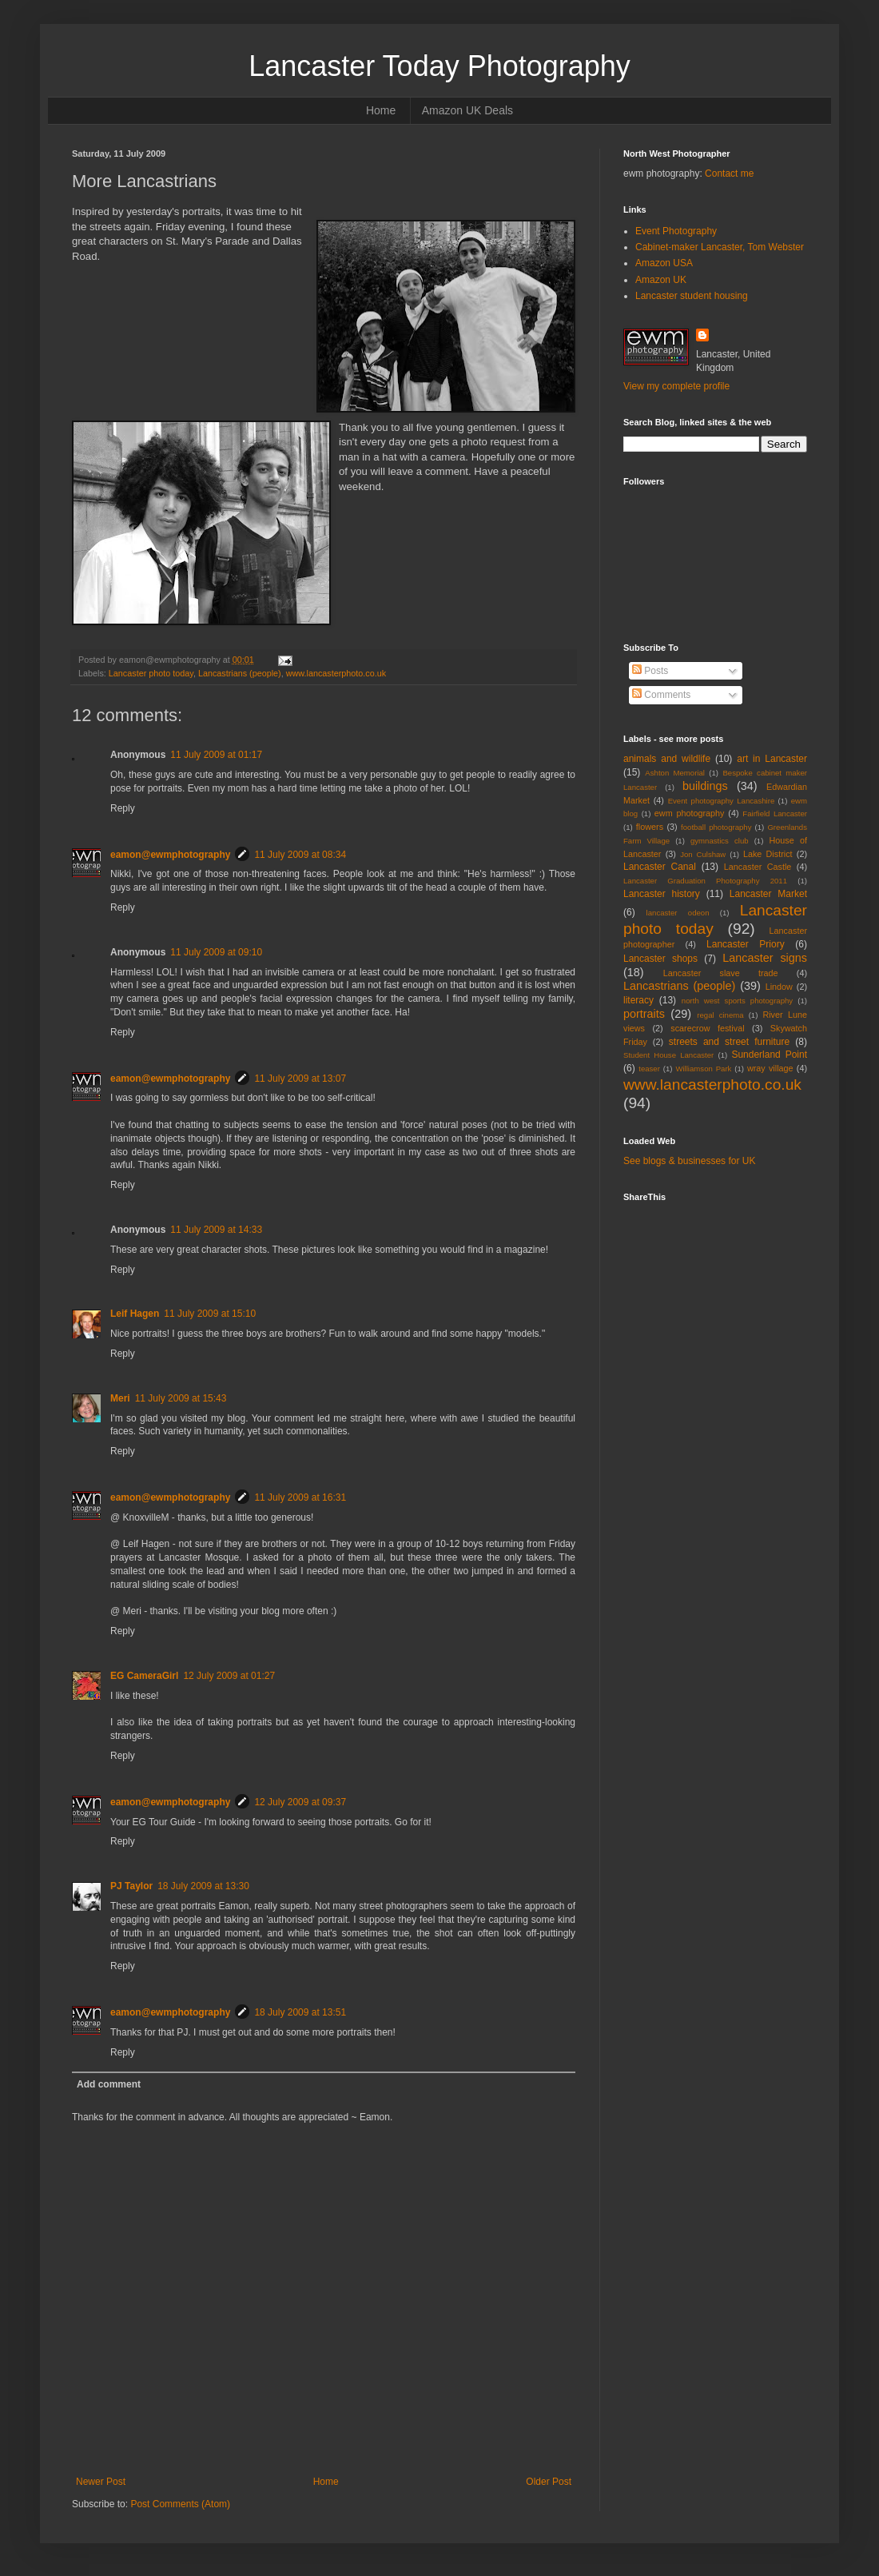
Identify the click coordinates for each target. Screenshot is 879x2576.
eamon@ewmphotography (170, 854)
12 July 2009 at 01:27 (229, 1675)
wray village (770, 1068)
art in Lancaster (772, 758)
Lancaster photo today (151, 673)
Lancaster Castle (758, 866)
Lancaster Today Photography (439, 66)
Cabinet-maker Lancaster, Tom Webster (719, 247)
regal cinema (720, 1015)
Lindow (779, 986)
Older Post (548, 2481)
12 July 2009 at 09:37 (300, 1802)
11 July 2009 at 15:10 (210, 1313)
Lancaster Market (768, 893)
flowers (649, 826)
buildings (705, 786)
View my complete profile (676, 386)
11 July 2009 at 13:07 (300, 1078)
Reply (122, 808)
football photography (716, 827)
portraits (644, 1013)
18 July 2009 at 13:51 (300, 2012)
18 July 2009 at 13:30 (203, 1886)
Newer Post (100, 2481)
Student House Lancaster (668, 1055)
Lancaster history (661, 893)
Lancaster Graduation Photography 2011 (705, 880)
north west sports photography (737, 1000)
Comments (661, 694)
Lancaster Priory (745, 944)
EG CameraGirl (144, 1675)
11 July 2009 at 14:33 (216, 1229)
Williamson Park (703, 1068)
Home (381, 110)
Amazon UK (660, 279)
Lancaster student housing (691, 295)
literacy (638, 1000)
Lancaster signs (764, 957)
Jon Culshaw (703, 854)
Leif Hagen (134, 1313)
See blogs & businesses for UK (689, 1160)
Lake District (768, 854)
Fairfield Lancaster (774, 813)
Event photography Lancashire (721, 800)
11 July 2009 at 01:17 (216, 754)
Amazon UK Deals (467, 110)
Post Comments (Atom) (180, 2504)
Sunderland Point (769, 1054)
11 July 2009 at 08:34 (300, 854)
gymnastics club (719, 840)
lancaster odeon (678, 912)
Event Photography (676, 231)
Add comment (109, 2084)
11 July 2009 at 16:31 (300, 1497)
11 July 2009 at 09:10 (216, 952)
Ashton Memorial (675, 772)
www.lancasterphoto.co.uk (336, 673)
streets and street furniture (729, 1041)
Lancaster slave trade (720, 973)
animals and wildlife (666, 758)
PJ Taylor (131, 1886)
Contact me (729, 173)
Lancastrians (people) (239, 673)
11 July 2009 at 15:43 (181, 1398)
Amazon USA (664, 263)
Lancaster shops (660, 958)
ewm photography (689, 813)
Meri (120, 1398)
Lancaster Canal (659, 866)
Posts (650, 670)
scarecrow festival (707, 1028)
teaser (649, 1068)
